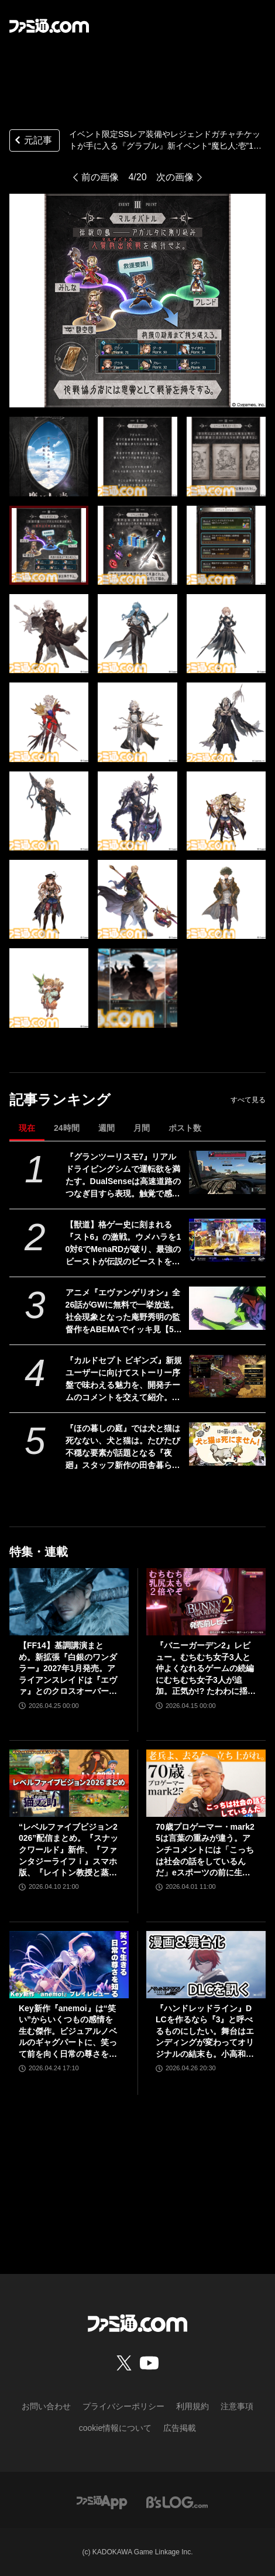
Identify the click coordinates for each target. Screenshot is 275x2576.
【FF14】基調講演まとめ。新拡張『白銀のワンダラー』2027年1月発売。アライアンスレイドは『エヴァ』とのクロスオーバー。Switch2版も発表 (68, 1669)
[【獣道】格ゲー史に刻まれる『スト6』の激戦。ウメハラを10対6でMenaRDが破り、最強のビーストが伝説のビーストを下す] (227, 1240)
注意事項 (237, 2406)
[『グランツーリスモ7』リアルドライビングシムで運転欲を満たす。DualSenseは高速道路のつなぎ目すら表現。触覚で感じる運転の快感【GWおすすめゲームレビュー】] (227, 1172)
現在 (27, 1128)
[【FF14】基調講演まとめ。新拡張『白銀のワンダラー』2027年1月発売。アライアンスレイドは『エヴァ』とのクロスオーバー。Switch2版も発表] (69, 1601)
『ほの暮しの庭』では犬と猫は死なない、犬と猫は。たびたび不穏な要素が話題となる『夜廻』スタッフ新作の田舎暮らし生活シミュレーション (123, 1447)
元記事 (32, 141)
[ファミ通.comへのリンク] (49, 26)
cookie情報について (115, 2428)
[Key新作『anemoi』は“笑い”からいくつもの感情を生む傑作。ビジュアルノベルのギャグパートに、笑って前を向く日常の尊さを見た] (69, 1964)
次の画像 (175, 177)
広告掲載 (179, 2428)
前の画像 (100, 177)
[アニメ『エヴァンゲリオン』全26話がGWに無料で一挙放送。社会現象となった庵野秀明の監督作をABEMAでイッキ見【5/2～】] (227, 1308)
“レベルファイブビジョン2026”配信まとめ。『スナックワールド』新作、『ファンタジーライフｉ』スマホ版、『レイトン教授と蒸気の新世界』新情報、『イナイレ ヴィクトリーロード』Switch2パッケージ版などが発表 (69, 1850)
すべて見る (248, 1100)
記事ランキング (60, 1099)
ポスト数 (185, 1128)
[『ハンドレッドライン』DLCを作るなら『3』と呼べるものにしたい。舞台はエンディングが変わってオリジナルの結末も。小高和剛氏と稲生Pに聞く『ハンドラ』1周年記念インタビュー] (206, 1964)
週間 (106, 1128)
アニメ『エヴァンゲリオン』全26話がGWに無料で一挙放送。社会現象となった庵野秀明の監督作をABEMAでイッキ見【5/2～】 (123, 1312)
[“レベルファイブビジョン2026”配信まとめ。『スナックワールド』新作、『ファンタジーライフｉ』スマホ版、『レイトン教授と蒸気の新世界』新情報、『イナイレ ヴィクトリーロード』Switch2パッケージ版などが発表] (69, 1783)
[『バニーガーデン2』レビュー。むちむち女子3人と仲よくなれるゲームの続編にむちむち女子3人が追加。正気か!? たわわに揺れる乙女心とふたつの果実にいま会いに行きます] (206, 1601)
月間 (141, 1128)
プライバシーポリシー (123, 2406)
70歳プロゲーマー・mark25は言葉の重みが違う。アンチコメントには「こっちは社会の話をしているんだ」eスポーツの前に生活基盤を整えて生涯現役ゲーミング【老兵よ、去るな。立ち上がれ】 (205, 1850)
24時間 (67, 1128)
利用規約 (192, 2406)
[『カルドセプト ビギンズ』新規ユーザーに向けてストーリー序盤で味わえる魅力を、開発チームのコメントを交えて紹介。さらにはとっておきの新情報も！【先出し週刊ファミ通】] (227, 1376)
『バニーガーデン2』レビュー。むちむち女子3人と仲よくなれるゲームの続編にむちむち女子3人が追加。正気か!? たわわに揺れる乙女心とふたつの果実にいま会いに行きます (206, 1669)
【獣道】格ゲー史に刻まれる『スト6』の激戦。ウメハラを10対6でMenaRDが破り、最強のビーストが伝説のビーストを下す (123, 1244)
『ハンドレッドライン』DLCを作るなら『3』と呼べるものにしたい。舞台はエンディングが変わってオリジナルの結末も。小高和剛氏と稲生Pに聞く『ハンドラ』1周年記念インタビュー (205, 2032)
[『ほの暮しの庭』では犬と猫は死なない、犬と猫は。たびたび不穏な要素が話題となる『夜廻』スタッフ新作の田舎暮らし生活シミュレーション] (227, 1444)
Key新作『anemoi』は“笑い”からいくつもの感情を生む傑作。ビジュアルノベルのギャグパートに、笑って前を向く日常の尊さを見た (68, 2032)
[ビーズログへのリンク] (177, 2502)
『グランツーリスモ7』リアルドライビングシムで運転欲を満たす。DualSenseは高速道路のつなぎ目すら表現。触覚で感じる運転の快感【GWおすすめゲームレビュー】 (123, 1176)
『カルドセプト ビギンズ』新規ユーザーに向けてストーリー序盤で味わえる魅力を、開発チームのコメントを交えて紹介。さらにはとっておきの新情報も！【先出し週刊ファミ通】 (124, 1380)
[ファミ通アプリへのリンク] (102, 2502)
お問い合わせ (46, 2406)
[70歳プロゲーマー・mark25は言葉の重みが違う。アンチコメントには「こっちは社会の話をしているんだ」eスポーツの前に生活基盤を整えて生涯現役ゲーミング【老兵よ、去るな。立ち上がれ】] (206, 1783)
